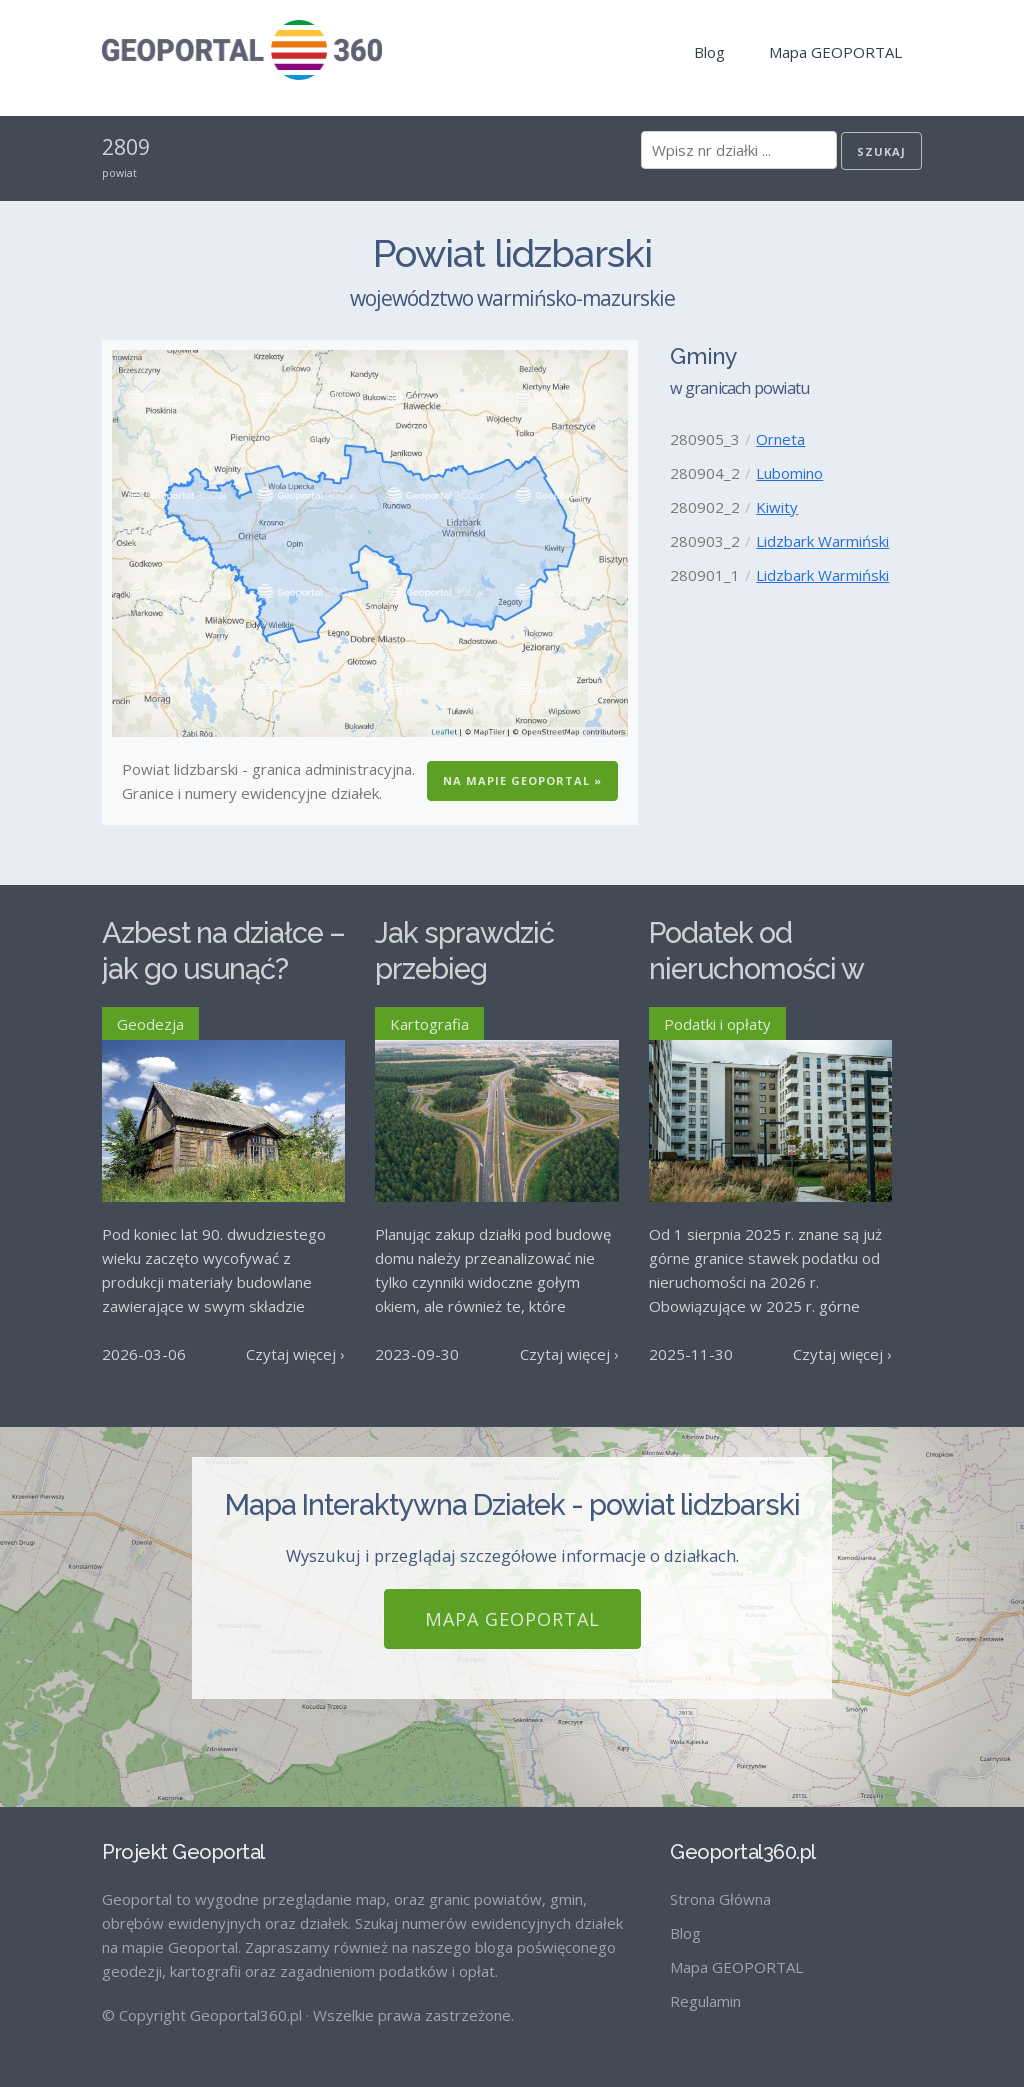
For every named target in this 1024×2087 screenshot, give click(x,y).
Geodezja (150, 1024)
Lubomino (789, 473)
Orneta (780, 439)
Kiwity (777, 507)
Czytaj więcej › (295, 1354)
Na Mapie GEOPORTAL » (522, 780)
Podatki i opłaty (717, 1024)
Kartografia (429, 1024)
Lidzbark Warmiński (822, 541)
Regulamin (705, 2001)
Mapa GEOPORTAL (835, 52)
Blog (709, 52)
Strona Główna (720, 1899)
